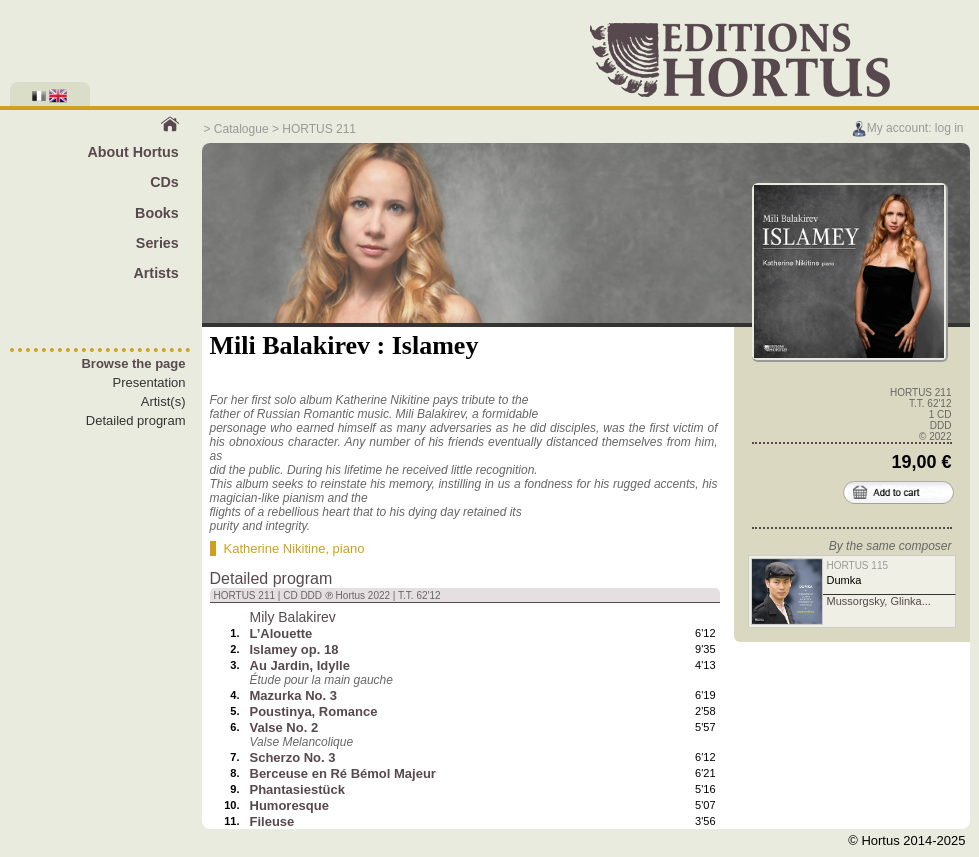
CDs (164, 182)
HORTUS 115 (858, 565)
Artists (155, 273)
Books (157, 213)
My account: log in (907, 128)
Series (157, 243)
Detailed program (136, 420)
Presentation (149, 382)
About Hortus (132, 152)
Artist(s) (163, 401)
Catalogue (241, 129)
